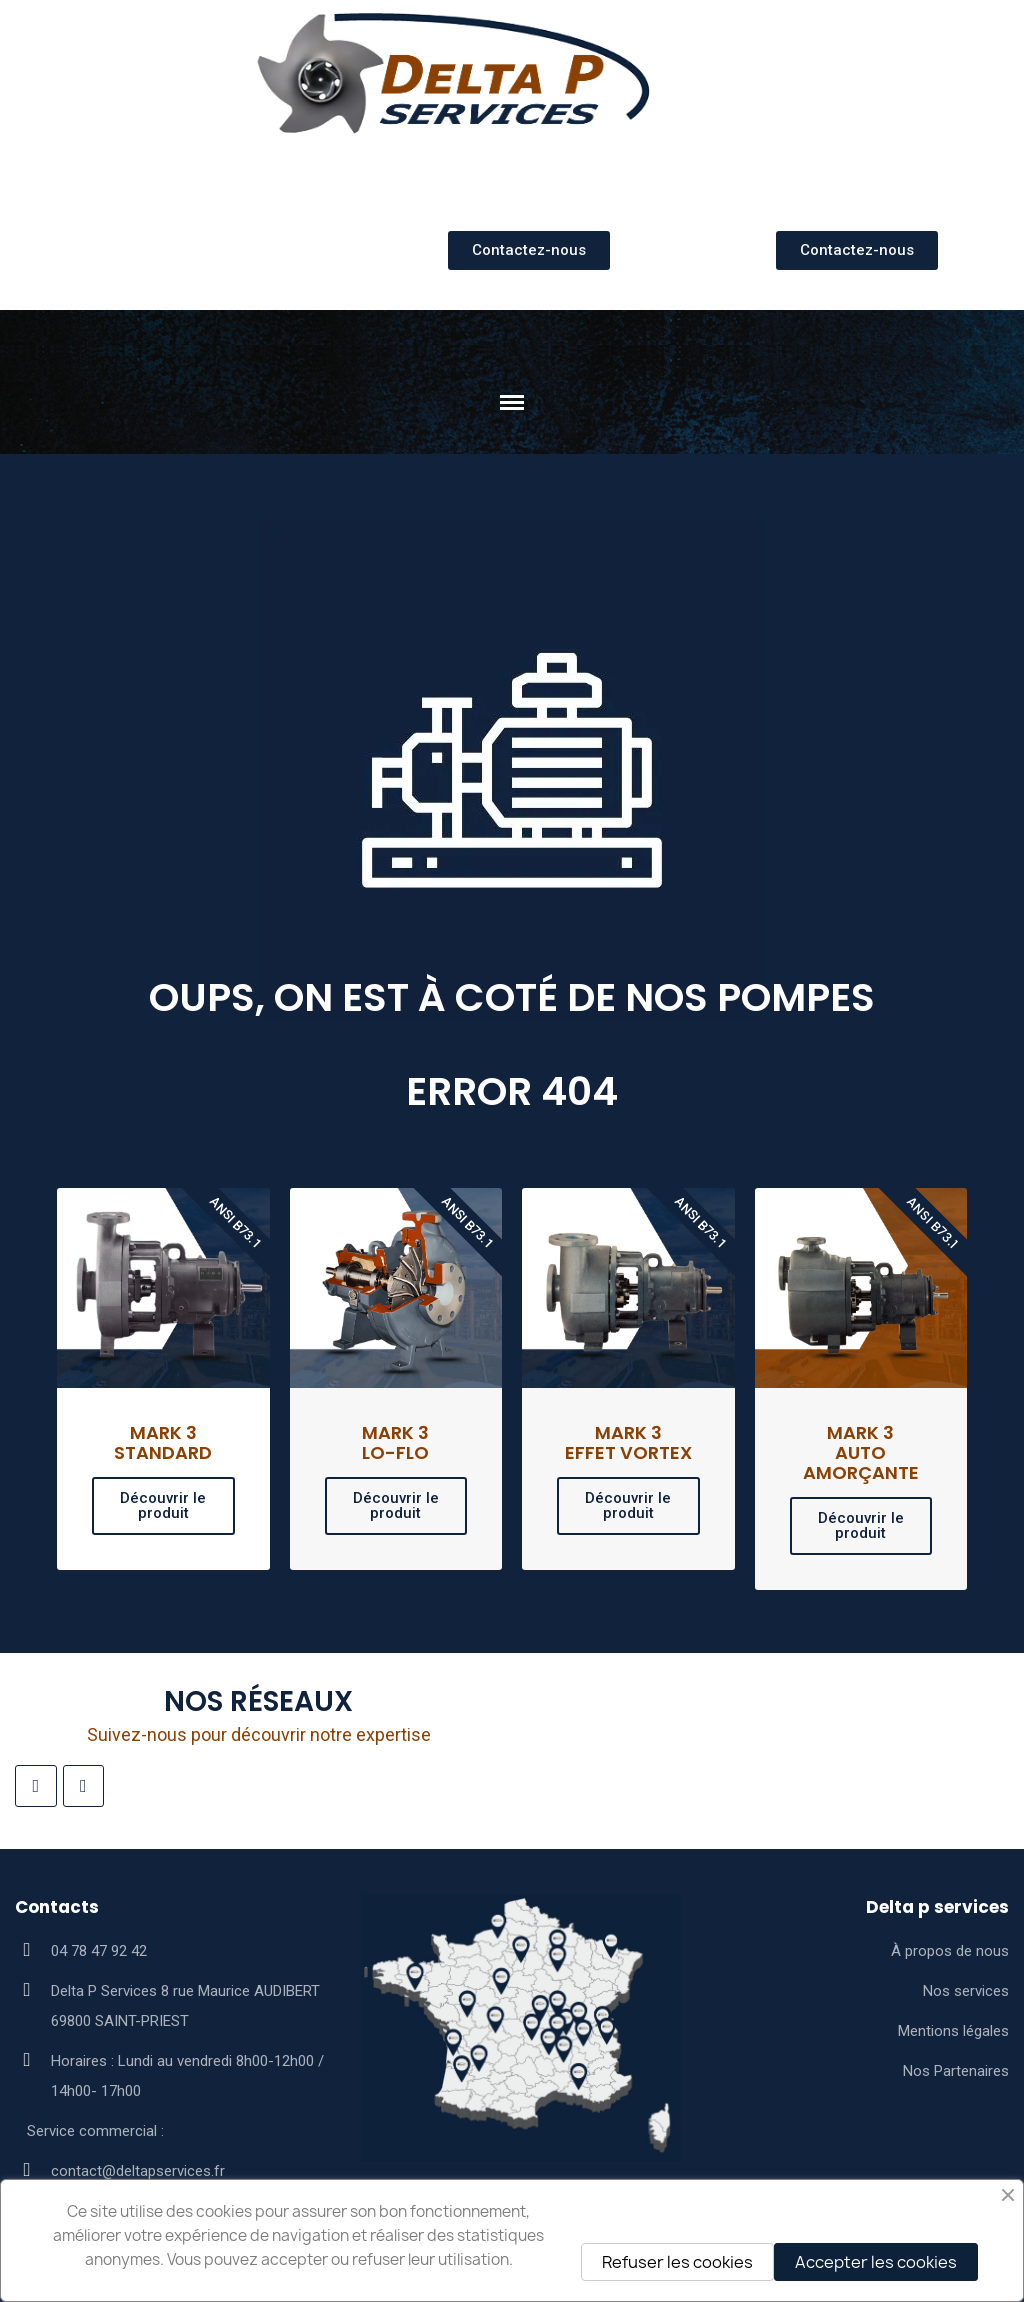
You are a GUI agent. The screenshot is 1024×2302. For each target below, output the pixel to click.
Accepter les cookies (876, 2262)
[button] (529, 250)
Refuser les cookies (677, 2262)
